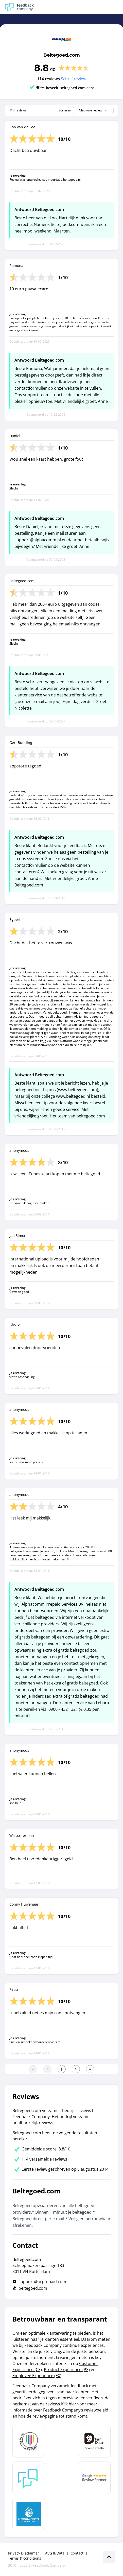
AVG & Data (54, 2553)
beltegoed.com (33, 2288)
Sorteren (65, 110)
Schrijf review (73, 79)
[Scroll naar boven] (109, 2557)
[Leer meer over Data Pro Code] (28, 2441)
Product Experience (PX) (67, 2369)
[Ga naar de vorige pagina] (47, 2069)
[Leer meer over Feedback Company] (28, 2478)
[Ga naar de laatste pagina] (90, 2069)
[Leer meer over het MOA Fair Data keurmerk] (94, 2441)
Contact (77, 2553)
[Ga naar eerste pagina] (33, 2069)
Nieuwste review (94, 110)
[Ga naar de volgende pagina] (76, 2069)
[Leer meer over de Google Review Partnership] (94, 2478)
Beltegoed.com (61, 55)
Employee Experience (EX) (36, 2375)
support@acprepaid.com (42, 2281)
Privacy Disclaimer (23, 2553)
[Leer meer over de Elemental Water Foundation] (28, 2514)
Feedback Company (49, 2565)
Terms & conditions (24, 2558)
